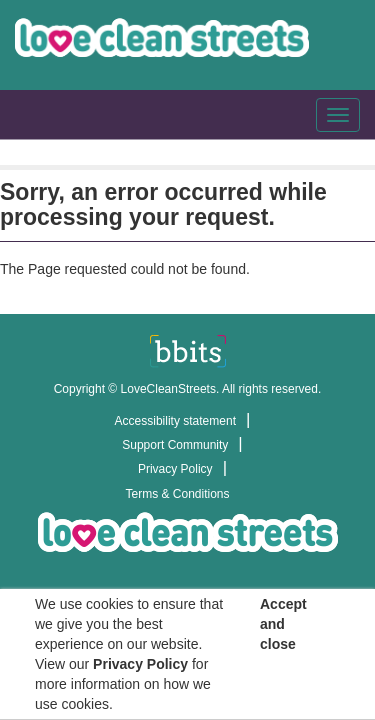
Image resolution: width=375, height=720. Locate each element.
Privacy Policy (175, 469)
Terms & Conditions (177, 494)
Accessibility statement (175, 421)
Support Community (175, 445)
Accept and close (283, 624)
